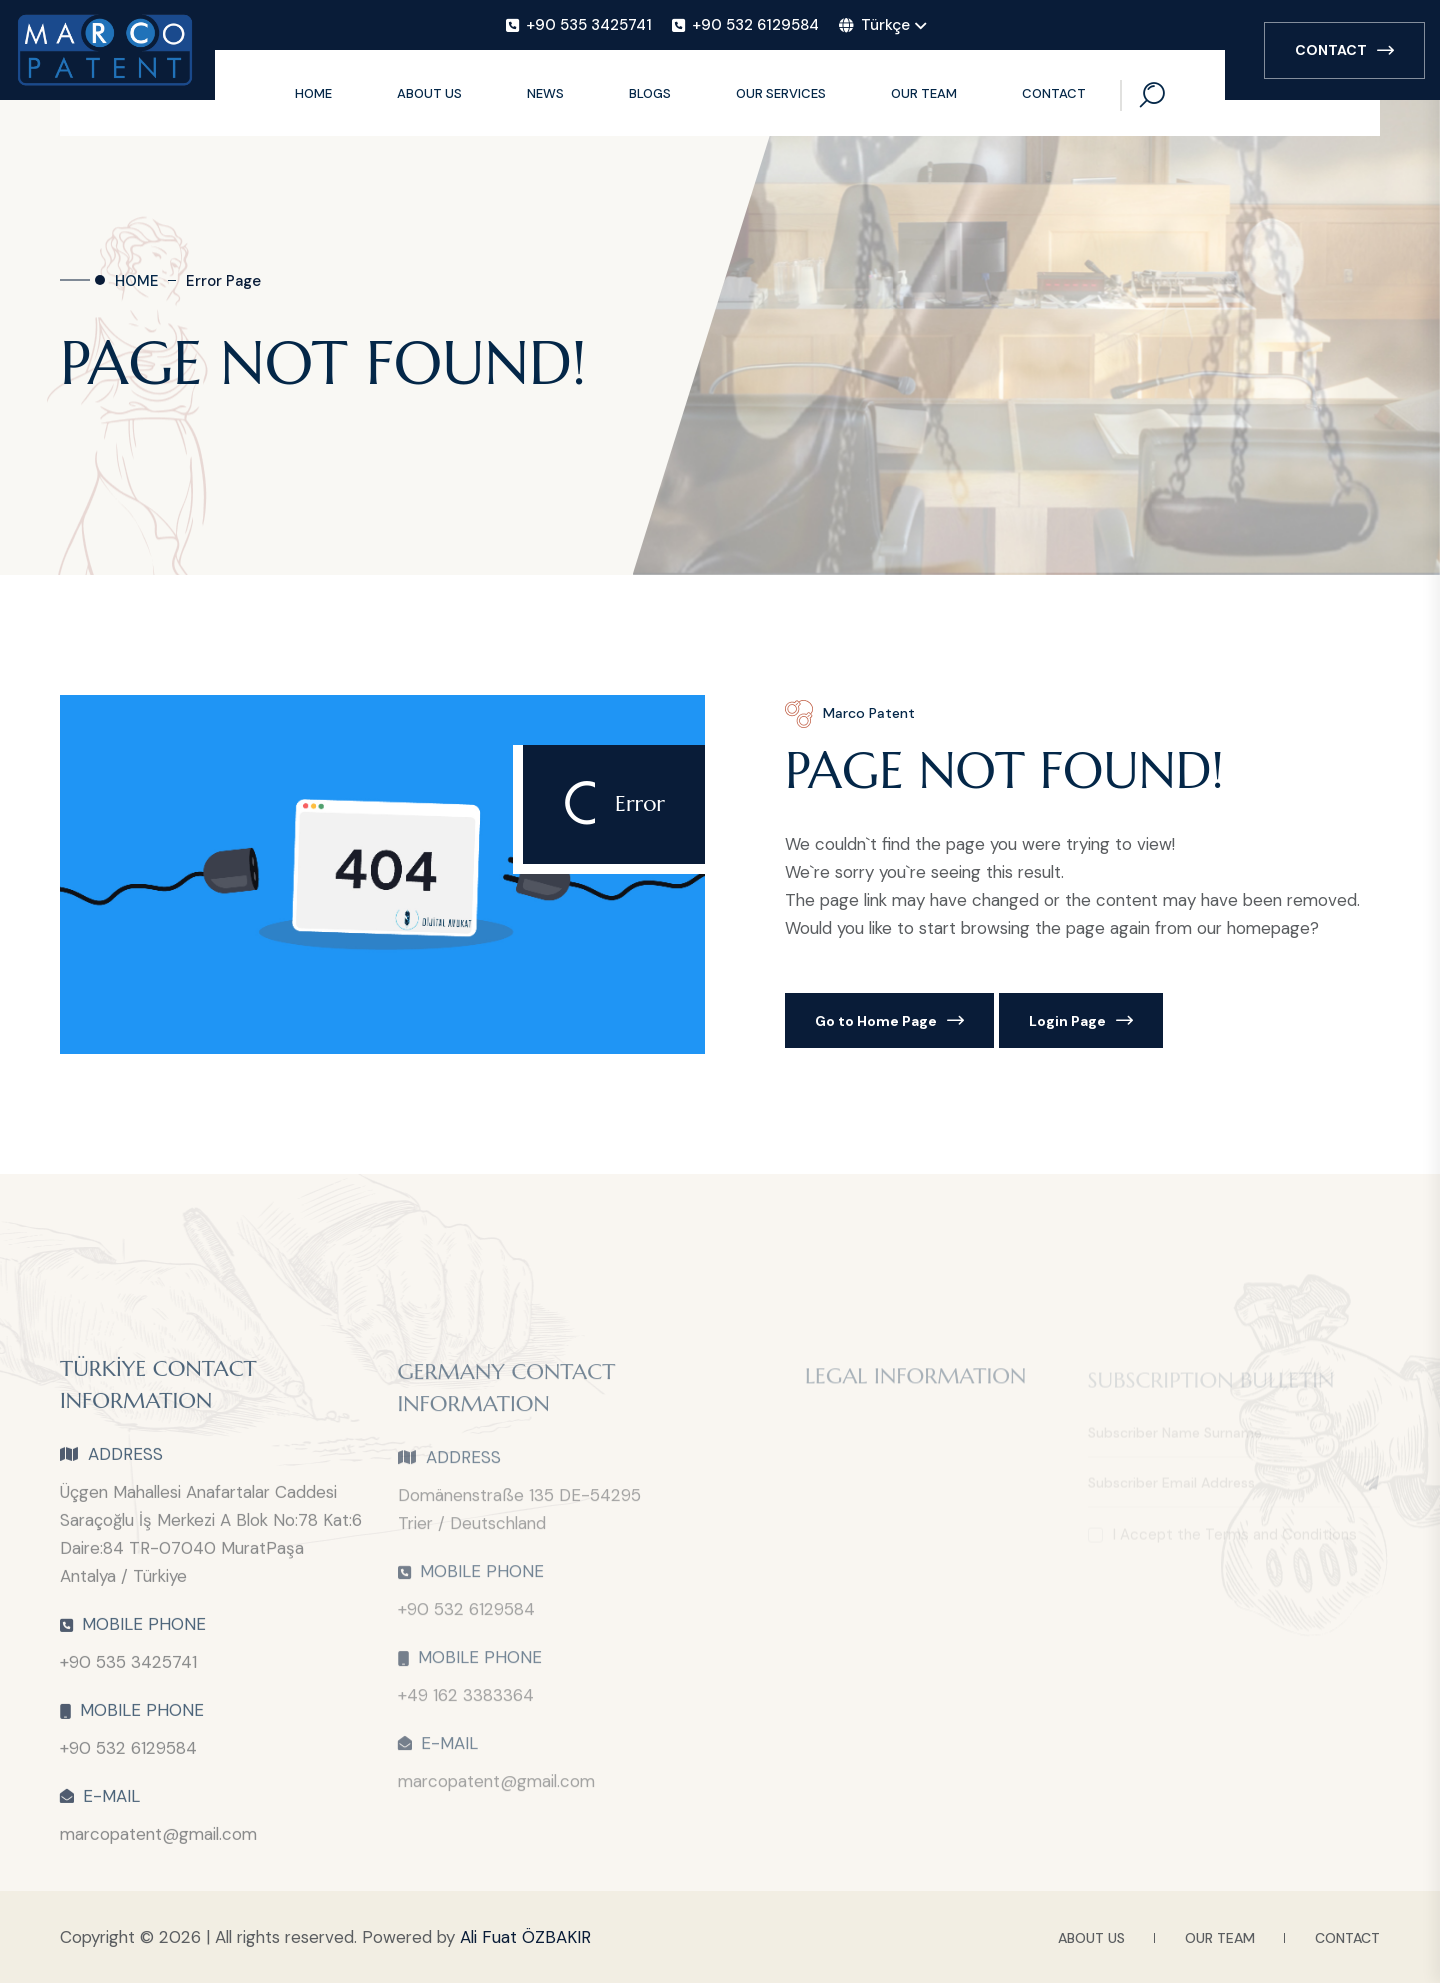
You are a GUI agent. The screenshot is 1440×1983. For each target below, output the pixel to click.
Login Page (1081, 1021)
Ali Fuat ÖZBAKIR (525, 1937)
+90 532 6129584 (128, 1757)
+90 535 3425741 (128, 1671)
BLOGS (650, 93)
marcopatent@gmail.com (158, 1843)
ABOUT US (429, 93)
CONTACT (1344, 50)
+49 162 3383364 (466, 1704)
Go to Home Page (889, 1021)
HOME (313, 93)
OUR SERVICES (781, 93)
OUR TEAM (924, 93)
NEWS (545, 93)
